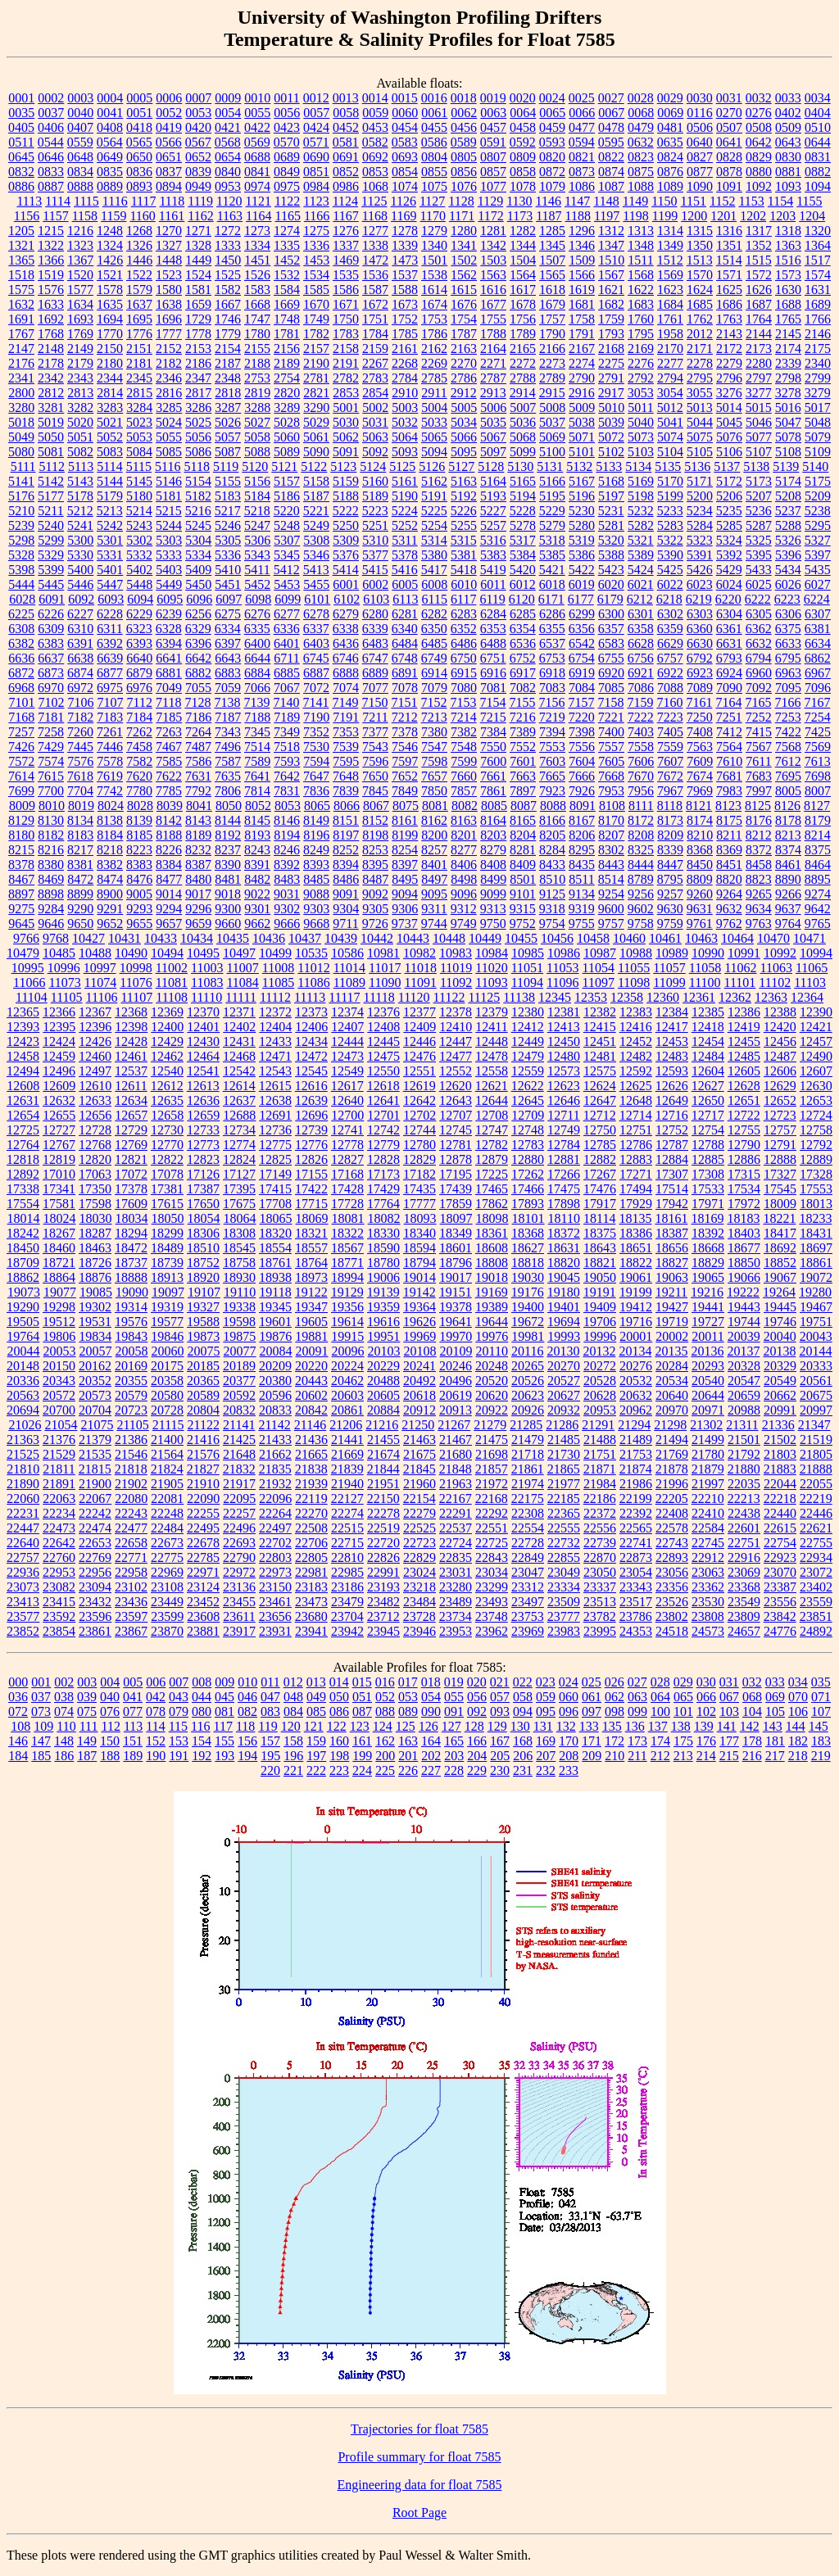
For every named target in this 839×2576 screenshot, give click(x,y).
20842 (311, 1410)
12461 (131, 1056)
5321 (641, 540)
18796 (455, 1263)
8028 (140, 806)
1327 (169, 245)
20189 (239, 1366)
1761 (670, 319)
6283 (464, 614)
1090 (700, 186)
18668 (708, 1248)
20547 (744, 1381)
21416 (203, 1439)
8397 (405, 864)
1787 (464, 334)
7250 (700, 717)
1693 (80, 319)
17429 (383, 1189)
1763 (729, 319)
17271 (635, 1174)
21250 (417, 1425)
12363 (771, 997)
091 (454, 1711)
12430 (203, 1041)
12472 (311, 1056)
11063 (776, 968)
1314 (670, 231)
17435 (419, 1189)
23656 (275, 1616)
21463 (419, 1439)
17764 (383, 1204)
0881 (788, 172)
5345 (287, 555)
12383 (635, 1012)
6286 (552, 614)
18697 (816, 1248)
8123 (728, 806)
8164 (493, 820)
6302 (670, 614)
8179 (818, 820)
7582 (139, 761)
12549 (347, 1071)
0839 (198, 172)
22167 (455, 1498)
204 (477, 1756)
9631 (700, 909)
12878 (455, 1159)
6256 (198, 614)
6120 (522, 599)
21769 (671, 1454)
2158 (346, 348)
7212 (405, 717)
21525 (23, 1454)
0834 (80, 172)
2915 (552, 393)
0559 (80, 142)
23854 (59, 1631)
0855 (434, 172)
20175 (167, 1366)
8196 (316, 835)
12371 (239, 1012)
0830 (788, 157)
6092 (81, 599)
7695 (788, 776)
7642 (287, 776)
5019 (51, 422)
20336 (23, 1381)
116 (200, 1726)
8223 (139, 850)
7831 (287, 791)
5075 (700, 437)
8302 (611, 850)
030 (706, 1682)
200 (385, 1756)
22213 (744, 1498)
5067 (493, 437)
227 (431, 1770)
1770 (110, 334)
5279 (552, 525)
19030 (527, 1277)
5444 (21, 584)
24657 (744, 1631)
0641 (729, 142)
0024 (552, 98)
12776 (311, 1145)
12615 (275, 1086)
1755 (493, 319)
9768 (56, 938)
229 (477, 1770)
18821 (599, 1263)
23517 (635, 1602)
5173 (759, 481)
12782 (491, 1145)
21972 (491, 1484)
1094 (818, 186)
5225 (434, 511)
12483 (671, 1056)
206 (523, 1756)
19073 (23, 1292)
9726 (375, 923)
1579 (139, 290)
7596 (375, 761)
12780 (419, 1145)
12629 (780, 1086)
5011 (640, 407)
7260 (80, 732)
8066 (346, 806)
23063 (708, 1572)
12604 (708, 1071)
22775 (167, 1557)
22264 (275, 1513)
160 (339, 1741)
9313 (493, 909)
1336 (316, 245)
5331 (110, 555)
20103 (384, 1351)
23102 (131, 1587)
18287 (95, 1233)
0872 (552, 172)
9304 (346, 909)
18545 (239, 1248)
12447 (455, 1041)
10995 (27, 968)
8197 (346, 835)
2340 (818, 363)
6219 (699, 599)
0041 (110, 113)
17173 (383, 1174)
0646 (51, 157)
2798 (788, 378)
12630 (816, 1086)
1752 (405, 319)
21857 (491, 1469)
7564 (729, 747)
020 (477, 1682)
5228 (523, 511)
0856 (464, 172)
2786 (464, 378)
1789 (523, 334)
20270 (563, 1366)
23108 (167, 1587)
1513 (700, 260)
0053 (198, 113)
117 (223, 1726)
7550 (493, 747)
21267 (454, 1425)
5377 (375, 555)
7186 (198, 717)
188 (110, 1756)
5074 (670, 437)
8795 (670, 879)
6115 (434, 599)
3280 (21, 407)
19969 (419, 1336)
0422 (257, 127)
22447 (23, 1528)
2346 (169, 378)
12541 (203, 1071)
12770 (167, 1145)
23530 (708, 1602)
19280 (815, 1292)
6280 (375, 614)
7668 (611, 776)
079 (178, 1711)
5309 (346, 540)
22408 (671, 1513)
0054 (228, 113)
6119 (492, 599)
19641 (455, 1322)
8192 (228, 835)
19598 (239, 1322)
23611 (239, 1616)
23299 (491, 1587)
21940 (347, 1484)
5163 (464, 481)
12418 (708, 1027)
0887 (51, 186)
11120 (414, 997)
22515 (347, 1528)
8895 (818, 879)
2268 (405, 363)
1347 (611, 245)
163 (408, 1741)
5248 (287, 525)
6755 (611, 658)
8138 (110, 820)
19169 (491, 1292)
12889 (816, 1159)
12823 (203, 1159)
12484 (708, 1056)
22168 (491, 1498)
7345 (257, 732)
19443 (744, 1307)
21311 (742, 1425)
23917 (239, 1631)
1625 (729, 290)
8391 (257, 864)
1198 (635, 216)
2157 (316, 348)
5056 (198, 437)
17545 (780, 1189)
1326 (139, 245)
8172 (641, 820)
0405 (21, 127)
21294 (634, 1425)
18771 (347, 1263)
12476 (419, 1056)
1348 (641, 245)
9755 (582, 923)
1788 (493, 334)
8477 (169, 879)
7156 (551, 702)
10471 (809, 938)
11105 (67, 997)
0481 (670, 127)
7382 (464, 732)
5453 (287, 584)
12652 (780, 1100)
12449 (527, 1041)
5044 (700, 422)
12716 (671, 1115)
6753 (552, 658)
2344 (110, 378)
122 (337, 1726)
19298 (59, 1307)
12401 (203, 1027)
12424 (59, 1041)
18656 (671, 1248)
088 (385, 1711)
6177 (581, 599)
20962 (635, 1410)
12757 (780, 1130)
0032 (759, 98)
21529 (59, 1454)
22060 (23, 1498)
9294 (169, 909)
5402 (139, 570)
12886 (744, 1159)
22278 (383, 1513)
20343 (59, 1381)
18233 (815, 1218)
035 (821, 1682)
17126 (203, 1174)
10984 (491, 953)
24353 (635, 1631)
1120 (229, 201)
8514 (611, 879)
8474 (110, 879)
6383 (51, 643)
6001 (346, 584)
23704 (347, 1616)
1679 (552, 304)
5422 (582, 570)
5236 (759, 511)
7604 (582, 761)
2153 (198, 348)
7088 (670, 688)
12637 (239, 1100)
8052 (258, 806)
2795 (700, 378)
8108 (612, 806)
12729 (131, 1130)
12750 (599, 1130)
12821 (131, 1159)
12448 (491, 1041)
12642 (419, 1100)
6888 (346, 673)
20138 (779, 1351)
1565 (552, 275)
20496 (455, 1381)
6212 (640, 599)
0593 (552, 142)
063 (637, 1697)
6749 (434, 658)
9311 (434, 909)
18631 (563, 1248)
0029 (670, 98)
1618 (552, 290)
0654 (228, 157)
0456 (464, 127)
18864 (59, 1277)
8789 (641, 879)
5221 (316, 511)
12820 (95, 1159)
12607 (816, 1071)
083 (270, 1711)
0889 (110, 186)
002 (64, 1682)
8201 (464, 835)
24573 (708, 1631)
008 (201, 1682)
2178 (51, 363)
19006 (383, 1277)
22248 (167, 1513)
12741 (347, 1130)
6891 (405, 673)
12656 (95, 1115)
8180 (21, 835)
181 (775, 1741)
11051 (527, 968)
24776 (780, 1631)
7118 (168, 702)
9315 (523, 909)
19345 (275, 1307)
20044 (23, 1351)
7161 (699, 702)
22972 (239, 1572)
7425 (818, 732)
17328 (816, 1174)
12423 (23, 1041)
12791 (780, 1145)
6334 (228, 629)
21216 (381, 1425)
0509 (788, 127)
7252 (759, 717)
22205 (671, 1498)
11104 (32, 997)
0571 (316, 142)
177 (729, 1741)
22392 (635, 1513)
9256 (641, 894)
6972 (80, 688)
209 (591, 1756)
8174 (700, 820)
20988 (744, 1410)
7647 (316, 776)
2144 (759, 334)
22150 (383, 1498)
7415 (759, 732)
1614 (434, 290)
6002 (375, 584)
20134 (635, 1351)
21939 (311, 1484)
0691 (346, 157)
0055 (257, 113)
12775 (275, 1145)
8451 (729, 864)
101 (683, 1711)
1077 (493, 186)
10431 (124, 938)
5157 (287, 481)
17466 (527, 1189)
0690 (316, 157)
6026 (788, 584)
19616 (383, 1322)
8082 (464, 806)
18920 (203, 1277)
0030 (700, 98)
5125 (402, 466)
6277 (287, 614)
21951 (383, 1484)
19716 (635, 1322)
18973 (311, 1277)
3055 (700, 393)
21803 (780, 1454)
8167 (582, 820)
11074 (100, 982)
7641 (257, 776)
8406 (464, 864)
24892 (816, 1631)
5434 (788, 570)
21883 (780, 1469)
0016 (434, 98)
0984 (316, 186)
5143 (80, 481)
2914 (523, 393)
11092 (456, 982)
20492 (419, 1381)
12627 (708, 1086)
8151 (346, 820)
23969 (527, 1631)
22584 (708, 1528)
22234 (59, 1513)
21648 (239, 1454)
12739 (311, 1130)
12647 (599, 1100)
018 (431, 1682)
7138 (227, 702)
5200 (700, 496)
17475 (563, 1189)
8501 (523, 879)
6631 (729, 643)
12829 (419, 1159)
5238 (818, 511)
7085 (611, 688)
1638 (169, 304)
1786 (434, 334)
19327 (203, 1307)
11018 (420, 968)
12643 (455, 1100)
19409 (599, 1307)
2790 (582, 378)
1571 (729, 275)
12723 (780, 1115)
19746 (780, 1322)
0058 (346, 113)
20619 (455, 1395)
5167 (582, 481)
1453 (316, 260)
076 (110, 1711)
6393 (139, 643)
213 (683, 1756)
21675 (419, 1454)
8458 (759, 864)
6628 (641, 643)
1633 (51, 304)
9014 (169, 894)
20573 (95, 1395)
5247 (257, 525)
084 (293, 1711)
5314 (434, 540)
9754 (552, 923)
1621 (611, 290)
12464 (203, 1056)
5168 (611, 481)
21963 (455, 1484)
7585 (169, 761)
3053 (641, 393)
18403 (744, 1233)
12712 (599, 1115)
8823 (759, 879)
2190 (316, 363)
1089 (670, 186)
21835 (275, 1469)
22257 (239, 1513)
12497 (95, 1071)
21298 (670, 1425)
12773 (203, 1145)
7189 (287, 717)
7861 (493, 791)
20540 (708, 1381)
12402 (239, 1027)
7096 (818, 688)
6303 (700, 614)
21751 (599, 1454)
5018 (21, 422)
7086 (641, 688)
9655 (139, 923)
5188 (346, 496)
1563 (493, 275)
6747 (375, 658)
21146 (310, 1425)
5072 (611, 437)
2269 (434, 363)
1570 (700, 275)
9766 (26, 938)
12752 (671, 1130)
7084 (582, 688)
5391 (700, 555)
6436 (346, 643)
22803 (275, 1557)
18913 (167, 1277)
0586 (434, 142)
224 (362, 1770)
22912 (708, 1557)
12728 (95, 1130)
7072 (316, 688)
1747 (257, 319)
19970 (455, 1336)
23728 (419, 1616)
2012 (700, 334)
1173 (520, 216)
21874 (635, 1469)
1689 (818, 304)
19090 (132, 1292)
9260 (700, 894)
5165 (523, 481)
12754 (708, 1130)
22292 (491, 1513)
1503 (493, 260)
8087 (523, 806)
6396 (198, 643)
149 (87, 1741)
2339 (788, 363)
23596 (95, 1616)
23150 (275, 1587)
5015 (759, 407)
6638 (80, 658)
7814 (257, 791)
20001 (635, 1336)
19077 (59, 1292)
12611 (131, 1086)
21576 (203, 1454)
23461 (275, 1602)
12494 (23, 1071)
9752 (523, 923)
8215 (21, 850)
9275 (21, 909)
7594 (316, 761)
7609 (700, 761)
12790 (744, 1145)
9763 (759, 923)
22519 (383, 1528)
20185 (203, 1366)
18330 (383, 1233)
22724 (455, 1543)
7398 (582, 732)
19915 (347, 1336)
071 (821, 1697)
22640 (23, 1543)
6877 (110, 673)
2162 (434, 348)
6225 (21, 614)
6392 (110, 643)
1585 (316, 290)
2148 (51, 348)
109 (43, 1726)
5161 (405, 481)
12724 (816, 1115)
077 (133, 1711)
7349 (287, 732)
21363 (23, 1439)
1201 (723, 216)
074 (64, 1711)
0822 (611, 157)
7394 (552, 732)
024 (568, 1682)
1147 (577, 201)
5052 (110, 437)
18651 (635, 1248)
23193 (383, 1587)
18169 (707, 1218)
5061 (316, 437)
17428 (347, 1189)
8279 (493, 850)
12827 (347, 1159)
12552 (455, 1071)
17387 (203, 1189)
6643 (228, 658)
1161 (171, 216)
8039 (169, 806)
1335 (287, 245)
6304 (729, 614)
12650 (708, 1100)
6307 (818, 614)
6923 (700, 673)
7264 (198, 732)
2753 (257, 378)
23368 (744, 1587)
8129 (21, 820)
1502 (464, 260)
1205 (21, 231)
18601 (455, 1248)
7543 (375, 747)
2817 (198, 393)
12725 (23, 1130)
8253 (375, 850)
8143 (198, 820)
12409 (419, 1027)
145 (818, 1726)
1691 (21, 319)
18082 (384, 1218)
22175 (527, 1498)
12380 (527, 1012)
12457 (816, 1041)
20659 (744, 1395)
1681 (582, 304)
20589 (203, 1395)
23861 (95, 1631)
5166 (552, 481)
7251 (729, 717)
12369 (167, 1012)
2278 (700, 363)
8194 (287, 835)
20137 (743, 1351)
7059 (228, 688)
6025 (759, 584)
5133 (609, 466)
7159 (640, 702)
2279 (729, 363)
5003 (405, 407)
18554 (275, 1248)
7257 (21, 732)
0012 (316, 98)
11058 (705, 968)
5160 (375, 481)
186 (64, 1756)
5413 (316, 570)
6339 (375, 629)
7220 (582, 717)
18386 (635, 1233)
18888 (131, 1277)
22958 (131, 1572)
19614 (347, 1322)
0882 (818, 172)
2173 (759, 348)
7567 (759, 747)
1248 (110, 231)
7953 (611, 791)
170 (568, 1741)
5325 (759, 540)
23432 (95, 1602)
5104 (670, 452)
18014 (23, 1218)
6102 (346, 599)
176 (706, 1741)
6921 (641, 673)
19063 (671, 1277)
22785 (203, 1557)
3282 (80, 407)
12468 (239, 1056)
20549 (780, 1381)
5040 (641, 422)
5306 (257, 540)
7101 (22, 702)
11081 (172, 982)
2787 (493, 378)
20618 (419, 1395)
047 (270, 1697)
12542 (239, 1071)
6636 (21, 658)
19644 (491, 1322)
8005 (788, 791)
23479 (347, 1602)
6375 (788, 629)
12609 (59, 1086)
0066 (582, 113)
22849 (527, 1557)
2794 (670, 378)
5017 (818, 407)
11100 (705, 982)
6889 (375, 673)
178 (752, 1741)
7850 (434, 791)
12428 (131, 1041)
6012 (523, 584)
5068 (523, 437)
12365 (23, 1012)
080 (201, 1711)
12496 (59, 1071)
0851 (316, 172)
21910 (203, 1484)
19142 (419, 1292)
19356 (347, 1307)
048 (293, 1697)
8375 (818, 850)
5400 (80, 570)
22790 (239, 1557)
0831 (818, 157)
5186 (287, 496)
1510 (611, 260)
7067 (287, 688)
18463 (95, 1248)
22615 (780, 1528)
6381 (818, 629)
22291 (455, 1513)
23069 (744, 1572)
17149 (275, 1174)
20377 (239, 1381)
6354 (523, 629)
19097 (168, 1292)
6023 (700, 584)
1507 (552, 260)
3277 (759, 393)
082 (247, 1711)
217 (775, 1756)
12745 (455, 1130)
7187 (228, 717)
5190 (405, 496)
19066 (744, 1277)
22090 (203, 1498)
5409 (198, 570)
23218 (419, 1587)
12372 (275, 1012)
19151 (455, 1292)
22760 (59, 1557)
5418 (464, 570)
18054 (204, 1218)
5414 (346, 570)
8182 (51, 835)
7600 (493, 761)
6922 (670, 673)
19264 (779, 1292)
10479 (23, 953)
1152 (722, 201)
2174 (788, 348)
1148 (606, 201)
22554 (527, 1528)
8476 (139, 879)
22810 (347, 1557)
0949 (198, 186)
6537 (552, 643)
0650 (139, 157)
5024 (169, 422)
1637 (139, 304)
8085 (494, 806)
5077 (759, 437)
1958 (670, 334)
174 (660, 1741)
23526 (671, 1602)
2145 (788, 334)
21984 (599, 1484)
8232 (198, 850)
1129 (490, 201)
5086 (198, 452)
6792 (700, 658)
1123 (316, 201)
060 (568, 1697)
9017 (198, 894)
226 (408, 1770)
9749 (464, 923)
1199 (665, 216)
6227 (80, 614)
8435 (582, 864)
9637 (788, 909)
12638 (275, 1100)
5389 (641, 555)
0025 (582, 98)
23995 (599, 1631)
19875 (239, 1336)
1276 (346, 231)
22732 (563, 1543)
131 (543, 1726)
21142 (274, 1425)
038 (64, 1697)
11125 (484, 997)
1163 (230, 216)
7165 (758, 702)
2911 (434, 393)
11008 (278, 968)
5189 (375, 496)
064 (660, 1697)
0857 (493, 172)
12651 (744, 1100)
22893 (671, 1557)
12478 (491, 1056)
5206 (729, 496)
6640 (139, 658)
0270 (729, 113)
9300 (228, 909)
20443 (311, 1381)
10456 (557, 938)
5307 (287, 540)
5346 (316, 555)
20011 (707, 1336)
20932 (563, 1410)
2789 (552, 378)
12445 (383, 1041)
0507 (729, 127)
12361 (699, 997)
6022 (670, 584)
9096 (464, 894)
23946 (419, 1631)
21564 (167, 1454)
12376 (383, 1012)
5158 (316, 481)
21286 (562, 1425)
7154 (492, 702)
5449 (169, 584)
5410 (228, 570)
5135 (668, 466)
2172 (729, 348)
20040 (780, 1336)
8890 (788, 879)
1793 (611, 334)
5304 (198, 540)
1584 (287, 290)
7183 (110, 717)
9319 (582, 909)
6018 (552, 584)
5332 (139, 555)
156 (247, 1741)
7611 (758, 761)
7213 (434, 717)
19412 (635, 1307)
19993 (563, 1336)
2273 (552, 363)
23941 (311, 1631)
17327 (780, 1174)
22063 (59, 1498)
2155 (257, 348)
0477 (582, 127)
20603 (347, 1395)
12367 (95, 1012)
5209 (818, 496)
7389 (523, 732)
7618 (80, 776)
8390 (228, 864)
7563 (700, 747)
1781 (287, 334)
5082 (80, 452)
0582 (375, 142)
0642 (759, 142)
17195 (455, 1174)
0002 (51, 98)
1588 (405, 290)
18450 (23, 1248)
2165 (523, 348)
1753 (434, 319)
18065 (276, 1218)
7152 (433, 702)
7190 (316, 717)
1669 (287, 304)
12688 (239, 1115)
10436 (268, 938)
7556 (582, 747)
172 (614, 1741)
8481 (228, 879)
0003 (80, 98)
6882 (198, 673)
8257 (434, 850)
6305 (759, 614)
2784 (405, 378)
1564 (523, 275)
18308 (239, 1233)
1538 (434, 275)
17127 (239, 1174)
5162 (434, 481)
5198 (641, 496)
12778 (347, 1145)
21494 (671, 1439)
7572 (21, 761)
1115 (86, 201)
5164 (493, 481)
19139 (383, 1292)
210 (614, 1756)
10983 (455, 953)
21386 (131, 1439)
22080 (131, 1498)
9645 (21, 923)
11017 (385, 968)
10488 (95, 953)
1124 (345, 201)
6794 (759, 658)
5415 (375, 570)
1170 (433, 216)
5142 (51, 481)
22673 (167, 1543)
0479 (641, 127)
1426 (110, 260)
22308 (527, 1513)
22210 (708, 1498)
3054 (670, 393)
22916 (744, 1557)
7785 (169, 791)
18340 (419, 1233)
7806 (228, 791)
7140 (286, 702)
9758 (641, 923)
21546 (131, 1454)
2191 (346, 363)
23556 (780, 1602)
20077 (240, 1351)
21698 (491, 1454)
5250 (346, 525)
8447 (670, 864)
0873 (582, 172)
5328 (21, 555)
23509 (563, 1602)
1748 (287, 319)
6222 (758, 599)
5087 (228, 452)
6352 (464, 629)
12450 (563, 1041)
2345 (139, 378)
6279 (346, 614)
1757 (552, 319)
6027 (818, 584)
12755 (744, 1130)
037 (41, 1697)
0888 (80, 186)
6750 (464, 658)
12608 (23, 1086)
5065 (434, 437)
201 (408, 1756)
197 (316, 1756)
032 (752, 1682)
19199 (635, 1292)
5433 (759, 570)
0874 (611, 172)
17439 (455, 1189)
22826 (383, 1557)
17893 (527, 1204)
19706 (599, 1322)
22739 (599, 1543)
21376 (59, 1439)
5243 (139, 525)
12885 (708, 1159)
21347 (814, 1425)
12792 (816, 1145)
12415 (599, 1027)
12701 (383, 1115)
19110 (240, 1292)
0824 (670, 157)
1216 (80, 231)
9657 (169, 923)
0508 (759, 127)
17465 (491, 1189)
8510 (552, 879)
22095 (239, 1498)
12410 (455, 1027)
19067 (780, 1277)
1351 (729, 245)
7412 (729, 732)
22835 (455, 1557)
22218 (780, 1498)
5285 (729, 525)
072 (18, 1711)
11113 (309, 997)
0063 (493, 113)
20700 (59, 1410)
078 (156, 1711)
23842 (780, 1616)
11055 (634, 968)
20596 (275, 1395)
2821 (316, 393)
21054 (60, 1425)
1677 (493, 304)
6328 (169, 629)
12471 (275, 1056)
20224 (347, 1366)
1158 (85, 216)
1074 (405, 186)
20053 (59, 1351)
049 (316, 1697)
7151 (404, 702)
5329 (51, 555)
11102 (775, 982)
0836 (139, 172)
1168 (375, 216)
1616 (493, 290)
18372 (563, 1233)
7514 (257, 747)
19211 (671, 1292)
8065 (317, 806)
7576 (80, 761)
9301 (257, 909)
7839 (346, 791)
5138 (756, 466)
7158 (610, 702)
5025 (198, 422)
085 (316, 1711)
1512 (670, 260)
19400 (527, 1307)
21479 (527, 1439)
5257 (493, 525)
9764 (788, 923)
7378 (405, 732)
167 (500, 1741)
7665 (552, 776)
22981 (311, 1572)
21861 (527, 1469)
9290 (80, 909)
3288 (257, 407)
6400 (257, 643)
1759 (611, 319)
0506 (700, 127)
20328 (744, 1366)
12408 (383, 1027)
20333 (816, 1366)
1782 (316, 334)
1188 (578, 216)
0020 (523, 98)
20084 (276, 1351)
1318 (788, 231)
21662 (275, 1454)
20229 (383, 1366)
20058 (132, 1351)
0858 (523, 172)
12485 (744, 1056)
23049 (563, 1572)
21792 (744, 1454)
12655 (59, 1115)
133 (589, 1726)
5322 (670, 540)
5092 (375, 452)
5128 (491, 466)
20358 (167, 1381)
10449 (485, 938)
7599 (464, 761)
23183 (311, 1587)
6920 (611, 673)
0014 (375, 98)
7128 (197, 702)
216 (752, 1756)
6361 (729, 629)
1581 (198, 290)
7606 (641, 761)
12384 (671, 1012)
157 (270, 1741)
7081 (493, 688)
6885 (287, 673)
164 (431, 1741)
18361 (491, 1233)
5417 (434, 570)
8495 (405, 879)
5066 (464, 437)
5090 (316, 452)
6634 (818, 643)
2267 (375, 363)
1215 (51, 231)
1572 (759, 275)
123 (360, 1726)
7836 (316, 791)
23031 (455, 1572)
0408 (110, 127)
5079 (818, 437)
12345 (554, 997)
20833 (275, 1410)
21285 (526, 1425)
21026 (24, 1425)
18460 (59, 1248)
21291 (598, 1425)
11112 (275, 997)
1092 (759, 186)
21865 (563, 1469)
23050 (599, 1572)
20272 (599, 1366)
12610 (95, 1086)
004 (110, 1682)
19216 (707, 1292)
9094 (405, 894)
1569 (670, 275)
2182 (169, 363)
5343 (257, 555)
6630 (700, 643)
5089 (287, 452)
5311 (404, 540)
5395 (759, 555)
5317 (523, 540)
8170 (611, 820)
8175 (729, 820)
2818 (228, 393)
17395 (239, 1189)
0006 (169, 98)
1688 (788, 304)
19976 (491, 1336)
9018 (228, 894)
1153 (751, 201)
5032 (405, 422)
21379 (95, 1439)
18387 (671, 1233)
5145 (139, 481)
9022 (257, 894)
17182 (419, 1174)
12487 (780, 1056)
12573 (563, 1071)
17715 (311, 1204)
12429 (167, 1041)
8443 (611, 864)
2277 (670, 363)
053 (408, 1697)
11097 (599, 982)
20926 (527, 1410)
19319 (167, 1307)
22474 (95, 1528)
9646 (51, 923)
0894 (169, 186)
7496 (228, 747)
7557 (611, 747)
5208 (788, 496)
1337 (346, 245)
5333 (169, 555)
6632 (759, 643)
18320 (275, 1233)
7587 (228, 761)
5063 (375, 437)
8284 (552, 850)
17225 (491, 1174)
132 (566, 1726)
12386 (744, 1012)
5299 (51, 540)
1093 (788, 186)
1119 (200, 201)
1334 (257, 245)
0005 (139, 98)
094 (523, 1711)
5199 (670, 496)
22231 (23, 1513)
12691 (275, 1115)
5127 (461, 466)
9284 (51, 909)
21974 (527, 1484)
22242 (95, 1513)
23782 (599, 1616)
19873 (203, 1336)
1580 (169, 290)
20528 (599, 1381)
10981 (383, 953)
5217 (228, 511)
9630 (670, 909)
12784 (563, 1145)
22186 (599, 1498)
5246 (228, 525)
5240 (51, 525)
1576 (51, 290)
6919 (582, 673)
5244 (169, 525)
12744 (419, 1130)
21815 (95, 1469)
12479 (527, 1056)
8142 (169, 820)
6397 (228, 643)
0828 (729, 157)
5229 (552, 511)
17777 (419, 1204)
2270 (464, 363)
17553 (816, 1189)
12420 (780, 1027)
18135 (635, 1218)
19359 (383, 1307)
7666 (582, 776)
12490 (816, 1056)
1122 (287, 201)
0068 (641, 113)
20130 (562, 1351)
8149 (316, 820)
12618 (383, 1086)
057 (500, 1697)
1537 (405, 275)
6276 (257, 614)
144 (795, 1726)
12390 (816, 1012)
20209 (275, 1366)
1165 (287, 216)
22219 (816, 1498)
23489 (455, 1602)
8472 (80, 879)
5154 (198, 481)
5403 (169, 570)
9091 (346, 894)
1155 (809, 201)
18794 (419, 1263)
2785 (434, 378)
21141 (239, 1425)
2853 (346, 393)
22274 (347, 1513)
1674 (434, 304)
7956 (641, 791)
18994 (347, 1277)
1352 (759, 245)
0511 (21, 142)
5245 (198, 525)
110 (66, 1726)
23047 (527, 1572)
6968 (21, 688)
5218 (257, 511)
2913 (493, 393)
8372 (759, 850)
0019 (493, 98)
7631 (198, 776)
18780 (383, 1263)
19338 (239, 1307)
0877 (700, 172)
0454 (405, 127)
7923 (552, 791)
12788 (708, 1145)
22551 (491, 1528)
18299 (167, 1233)
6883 (228, 673)
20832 (239, 1410)
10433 (160, 938)
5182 (198, 496)
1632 (21, 304)
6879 (139, 673)
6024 (729, 584)
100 (660, 1711)
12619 (419, 1086)
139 (704, 1726)
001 (41, 1682)
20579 (131, 1395)
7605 (611, 761)
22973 (275, 1572)
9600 (611, 909)
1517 (818, 260)
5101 (582, 452)
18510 (203, 1248)
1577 (80, 290)
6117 (463, 599)
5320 (611, 540)
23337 (599, 1587)
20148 (23, 1366)
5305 (228, 540)
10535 (311, 953)
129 (497, 1726)
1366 (51, 260)
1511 (640, 260)
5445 (51, 584)
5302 (139, 540)
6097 (228, 599)
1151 (693, 201)
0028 (641, 98)
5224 (405, 511)
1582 (228, 290)
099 (637, 1711)
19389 (491, 1307)
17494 (635, 1189)
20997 (816, 1410)
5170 (670, 481)
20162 (95, 1366)
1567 (611, 275)
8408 (493, 864)
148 (64, 1741)
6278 (316, 614)
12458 (23, 1056)
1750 (346, 319)
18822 (635, 1263)
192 (201, 1756)
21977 (563, 1484)
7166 (787, 702)
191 (178, 1756)
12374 (347, 1012)
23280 (455, 1587)
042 (156, 1697)
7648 (346, 776)
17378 (131, 1189)
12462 (167, 1056)
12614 (239, 1086)
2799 (818, 378)
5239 (21, 525)
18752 (203, 1263)
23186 (347, 1587)
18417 (780, 1233)
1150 (664, 201)
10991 (744, 953)
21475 (491, 1439)
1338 (375, 245)
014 (339, 1682)
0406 (51, 127)
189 (133, 1756)
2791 (611, 378)
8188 (169, 835)
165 (454, 1741)
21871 (599, 1469)
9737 (405, 923)
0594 (582, 142)
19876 (275, 1336)
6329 (198, 629)
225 (385, 1770)
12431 (239, 1041)
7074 (346, 688)
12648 (635, 1100)
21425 (239, 1439)
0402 (788, 113)
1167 (345, 216)
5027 (257, 422)
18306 (203, 1233)
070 (798, 1697)
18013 (816, 1204)
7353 (346, 732)
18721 (59, 1263)
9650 (80, 923)
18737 (131, 1263)
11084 (242, 982)
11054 (599, 968)
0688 (257, 157)
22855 (563, 1557)
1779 (228, 334)
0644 (818, 142)
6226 (51, 614)
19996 (599, 1336)
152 (156, 1741)
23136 (239, 1587)
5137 (727, 466)
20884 (383, 1410)
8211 (728, 835)
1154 (780, 201)
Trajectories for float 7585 (419, 2429)
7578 (110, 761)
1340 (434, 245)
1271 (198, 231)
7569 (818, 747)
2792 (641, 378)
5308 (316, 540)
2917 (611, 393)
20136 (707, 1351)
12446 (419, 1041)
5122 (314, 466)
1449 (198, 260)
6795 (788, 658)
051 (362, 1697)
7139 (256, 702)
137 (658, 1726)
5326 (788, 540)
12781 (455, 1145)
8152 (375, 820)
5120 (255, 466)
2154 (228, 348)
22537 (455, 1528)
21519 (816, 1439)
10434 (196, 938)
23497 (527, 1602)
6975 (110, 688)
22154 (419, 1498)
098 (614, 1711)
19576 (131, 1322)
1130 (519, 201)
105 (775, 1711)
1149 (635, 201)
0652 (198, 157)
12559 (527, 1071)
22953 (59, 1572)
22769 (95, 1557)
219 (821, 1756)
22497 (275, 1528)
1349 (670, 245)
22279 (419, 1513)
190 (156, 1756)
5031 (375, 422)
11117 (344, 997)
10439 (340, 938)
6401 (287, 643)
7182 (80, 717)
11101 (740, 982)
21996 (671, 1484)
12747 (491, 1130)
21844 (383, 1469)
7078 (405, 688)
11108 (172, 997)
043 (178, 1697)
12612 (167, 1086)
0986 (346, 186)
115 (178, 1726)
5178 (80, 496)
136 (635, 1726)
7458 (139, 747)
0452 (346, 127)
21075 (96, 1425)
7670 (641, 776)
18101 (528, 1218)
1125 (374, 201)
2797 (759, 378)
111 (88, 1726)
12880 (527, 1159)
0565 (139, 142)
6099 (287, 599)
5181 (169, 496)
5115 (139, 466)
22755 (816, 1543)
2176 (21, 363)
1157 (55, 216)
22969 (167, 1572)
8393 (316, 864)
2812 (51, 393)
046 (247, 1697)
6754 (582, 658)
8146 (287, 820)
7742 (110, 791)
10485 (59, 953)
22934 (816, 1557)
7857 (464, 791)
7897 (523, 791)
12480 (563, 1056)
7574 (51, 761)
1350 (700, 245)
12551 (419, 1071)
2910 (405, 393)
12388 (780, 1012)
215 (729, 1756)
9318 (552, 909)
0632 (641, 142)
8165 (523, 820)
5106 (729, 452)
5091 (346, 452)
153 (178, 1741)
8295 (582, 850)
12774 (239, 1145)
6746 (346, 658)
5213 (110, 511)
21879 (708, 1469)
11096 (562, 982)
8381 (80, 864)
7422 (788, 732)
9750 (493, 923)
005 (133, 1682)
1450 (228, 260)
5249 (316, 525)
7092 (759, 688)
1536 (375, 275)
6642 (198, 658)
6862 (818, 658)
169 (546, 1741)
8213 (788, 835)
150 (110, 1741)
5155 (228, 481)
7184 (139, 717)
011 (270, 1682)
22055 (816, 1484)
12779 (383, 1145)
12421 (816, 1027)
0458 (523, 127)
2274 (582, 363)
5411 (257, 570)
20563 (23, 1395)
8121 (699, 806)
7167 (817, 702)
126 (428, 1726)
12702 (419, 1115)
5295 (818, 525)
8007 (818, 791)
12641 (383, 1100)
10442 (377, 938)
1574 (818, 275)
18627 (527, 1248)
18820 (563, 1263)
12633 (95, 1100)
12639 (311, 1100)
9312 (464, 909)
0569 (257, 142)
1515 (759, 260)
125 (405, 1726)
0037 (51, 113)
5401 (110, 570)
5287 (759, 525)
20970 (671, 1410)
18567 (347, 1248)
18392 (708, 1233)
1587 (375, 290)
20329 (780, 1366)
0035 (21, 113)
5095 (464, 452)
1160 (142, 216)
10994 (816, 953)
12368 (131, 1012)
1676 (464, 304)
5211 (50, 511)
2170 (670, 348)
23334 (563, 1587)
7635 (228, 776)
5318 (552, 540)
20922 (491, 1410)
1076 (464, 186)
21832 (239, 1469)
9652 (110, 923)
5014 (729, 407)
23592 (59, 1616)
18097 (456, 1218)
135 (612, 1726)
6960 (759, 673)
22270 (311, 1513)
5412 (287, 570)
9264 (729, 894)
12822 (167, 1159)
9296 (198, 909)
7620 (139, 776)
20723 (131, 1410)
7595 (346, 761)
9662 (257, 923)
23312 (527, 1587)
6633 (788, 643)
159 (316, 1741)
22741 (635, 1543)
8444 (641, 864)
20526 (527, 1381)
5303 (169, 540)
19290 (23, 1307)
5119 (225, 466)
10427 (88, 938)
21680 (455, 1454)
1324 (110, 245)
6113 (405, 599)
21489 (635, 1439)
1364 (818, 245)
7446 (110, 747)
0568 (228, 142)
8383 (139, 864)
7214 (464, 717)
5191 (434, 496)
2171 (700, 348)
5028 (287, 422)
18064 (240, 1218)
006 (156, 1682)
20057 (95, 1351)
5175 (818, 481)
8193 (257, 835)
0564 (110, 142)
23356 (671, 1587)
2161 (405, 348)
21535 (95, 1454)
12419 (744, 1027)
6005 (405, 584)
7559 (670, 747)
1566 (582, 275)
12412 (527, 1027)
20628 (599, 1395)
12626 (671, 1086)
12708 (491, 1115)
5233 (670, 511)
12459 (59, 1056)
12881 (563, 1159)
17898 (563, 1204)
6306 (788, 614)
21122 (204, 1425)
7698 (818, 776)
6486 (464, 643)
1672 (375, 304)
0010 (257, 98)
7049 (169, 688)
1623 (670, 290)
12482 (635, 1056)
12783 (527, 1145)
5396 (788, 555)
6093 (111, 599)
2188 (257, 363)
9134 (582, 894)
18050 (168, 1218)
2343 (80, 378)
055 (454, 1697)
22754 (780, 1543)
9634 (759, 909)
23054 (635, 1572)
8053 (287, 806)
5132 (579, 466)
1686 (729, 304)
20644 (708, 1395)
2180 (110, 363)
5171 (700, 481)
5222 (346, 511)
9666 (287, 923)
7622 (169, 776)
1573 (788, 275)
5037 (552, 422)
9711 (345, 923)
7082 (523, 688)
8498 (464, 879)
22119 (311, 1498)
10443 (413, 938)
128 (474, 1726)
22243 (131, 1513)
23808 (708, 1616)
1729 (198, 319)
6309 (51, 629)
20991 (780, 1410)
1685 (700, 304)
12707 (455, 1115)
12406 (311, 1027)
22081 (167, 1498)
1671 (346, 304)
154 (201, 1741)
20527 (563, 1381)
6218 (669, 599)
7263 (169, 732)
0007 (198, 98)
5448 (139, 584)
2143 (729, 334)
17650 (203, 1204)
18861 (816, 1263)
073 (41, 1711)
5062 (346, 437)
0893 (139, 186)
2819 (257, 393)
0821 (582, 157)
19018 (491, 1277)
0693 (405, 157)
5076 (729, 437)
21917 (239, 1484)
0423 (287, 127)
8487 (375, 879)
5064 (405, 437)
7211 (375, 717)
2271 (493, 363)
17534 (744, 1189)
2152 (169, 348)
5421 (552, 570)
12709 (527, 1115)
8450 (700, 864)
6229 (139, 614)
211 (637, 1756)
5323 (700, 540)
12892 (23, 1174)
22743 (671, 1543)
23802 (671, 1616)
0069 (670, 113)
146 (18, 1741)
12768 (95, 1145)
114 (155, 1726)
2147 (21, 348)
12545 (311, 1071)
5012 (670, 407)
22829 (419, 1557)
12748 (527, 1130)
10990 (708, 953)
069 (775, 1697)
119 (267, 1726)
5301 (110, 540)
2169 (641, 348)
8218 (110, 850)
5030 (346, 422)
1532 (287, 275)
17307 (671, 1174)
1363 (788, 245)
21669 (347, 1454)
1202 (753, 216)
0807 (493, 157)
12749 (563, 1130)
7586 (198, 761)
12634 (131, 1100)
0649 (110, 157)
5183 (228, 496)
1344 (523, 245)
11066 (29, 982)
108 (20, 1726)
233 (568, 1770)
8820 (729, 879)
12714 (635, 1115)
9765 (818, 923)
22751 (744, 1543)
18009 (780, 1204)
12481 (599, 1056)
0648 (80, 157)
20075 (204, 1351)
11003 (207, 968)
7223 (670, 717)
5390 (670, 555)
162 (385, 1741)
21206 (345, 1425)
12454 (708, 1041)
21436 (311, 1439)
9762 (729, 923)
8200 (434, 835)
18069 (312, 1218)
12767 (59, 1145)
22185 (563, 1498)
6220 (728, 599)
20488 (383, 1381)
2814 (110, 393)
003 (87, 1682)
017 (408, 1682)
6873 (51, 673)
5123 (343, 466)
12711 (563, 1115)
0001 (21, 98)
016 (385, 1682)
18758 (239, 1263)
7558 (641, 747)
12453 (671, 1041)
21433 (275, 1439)
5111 (23, 466)
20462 (347, 1381)
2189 (287, 363)
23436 (131, 1602)
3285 (169, 407)
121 (314, 1726)
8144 (228, 820)
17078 (167, 1174)
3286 (198, 407)
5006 (493, 407)
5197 (611, 496)
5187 (316, 496)
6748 (405, 658)
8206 (582, 835)
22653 (95, 1543)
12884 (671, 1159)
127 (451, 1726)
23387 (780, 1587)
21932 (275, 1484)
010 (247, 1682)
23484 (419, 1602)
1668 (257, 304)
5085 (169, 452)
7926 (582, 791)
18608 (491, 1248)
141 (727, 1726)
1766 (818, 319)
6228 (110, 614)
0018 (464, 98)
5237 (788, 511)
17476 (599, 1189)
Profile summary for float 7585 (419, 2457)
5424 (641, 570)
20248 (491, 1366)
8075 (405, 806)
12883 (635, 1159)
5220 (287, 511)
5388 (611, 555)
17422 (311, 1189)
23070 (780, 1572)
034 (798, 1682)
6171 (551, 599)
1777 (169, 334)
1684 (670, 304)
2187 (228, 363)
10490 (131, 953)
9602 (641, 909)
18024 (59, 1218)
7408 (700, 732)
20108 (420, 1351)
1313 (641, 231)
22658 (131, 1543)
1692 (51, 319)
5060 (287, 437)
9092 (375, 894)
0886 (21, 186)
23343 (635, 1587)
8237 (228, 850)
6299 (582, 614)
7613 (818, 761)
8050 (228, 806)
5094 (434, 452)
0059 (375, 113)
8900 (110, 894)
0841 (257, 172)
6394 (169, 643)
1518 (21, 275)
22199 (635, 1498)
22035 (744, 1484)
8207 (611, 835)
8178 (788, 820)
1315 (700, 231)
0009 (228, 98)
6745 (316, 658)
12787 (671, 1145)
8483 (287, 879)
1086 (582, 186)
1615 (464, 290)
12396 (95, 1027)
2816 (169, 393)
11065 (812, 968)
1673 (405, 304)
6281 (405, 614)
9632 (729, 909)
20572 (59, 1395)
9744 (434, 923)
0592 (523, 142)
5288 (788, 525)
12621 (491, 1086)
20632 (635, 1395)
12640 (347, 1100)
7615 (51, 776)
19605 (311, 1322)
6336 (287, 629)
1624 (700, 290)
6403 (316, 643)
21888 (816, 1469)
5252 (405, 525)
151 (133, 1741)
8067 (376, 806)
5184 (257, 496)
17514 (671, 1189)
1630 (788, 290)
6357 (611, 629)
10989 (671, 953)
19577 (167, 1322)
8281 (523, 850)
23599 (167, 1616)
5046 (759, 422)
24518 (671, 1631)
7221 (611, 717)
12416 (635, 1027)
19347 (311, 1307)
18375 (599, 1233)
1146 (548, 201)
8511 (581, 879)
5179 (110, 496)
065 (683, 1697)
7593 (287, 761)
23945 (383, 1631)
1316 (729, 231)
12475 (383, 1056)
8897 (21, 894)
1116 (115, 201)
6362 (759, 629)
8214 (818, 835)
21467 (455, 1439)
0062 (464, 113)
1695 (139, 319)
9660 (228, 923)
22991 (383, 1572)
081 (224, 1711)
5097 (493, 452)
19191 (599, 1292)
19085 (95, 1292)
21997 (708, 1484)
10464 (737, 938)
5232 (641, 511)
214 (706, 1756)
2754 (287, 378)
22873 (635, 1557)
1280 (464, 231)
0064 (523, 113)
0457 (493, 127)
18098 (492, 1218)
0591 (493, 142)
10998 (136, 968)
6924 (729, 673)
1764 (759, 319)
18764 (311, 1263)
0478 (611, 127)
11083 (207, 982)
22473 (59, 1528)
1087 (611, 186)
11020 (491, 968)
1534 (316, 275)
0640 (700, 142)
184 (18, 1756)
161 (362, 1741)
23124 (203, 1587)
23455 (239, 1602)
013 (316, 1682)
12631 (23, 1100)
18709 (23, 1263)
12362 (735, 997)
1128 (461, 201)
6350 (434, 629)
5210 (21, 511)
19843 (131, 1336)
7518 (287, 747)
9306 (405, 909)
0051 (139, 113)
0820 (552, 157)
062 (614, 1697)
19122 (311, 1292)
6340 (405, 629)
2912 (464, 393)
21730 (563, 1454)
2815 (139, 393)
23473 (311, 1602)
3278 (788, 393)
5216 (198, 511)
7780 (139, 791)
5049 (21, 437)
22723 (419, 1543)
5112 (51, 466)
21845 (419, 1469)
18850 (744, 1263)
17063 (95, 1174)
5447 (110, 584)
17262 (527, 1174)
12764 (23, 1145)
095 (546, 1711)
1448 (169, 260)
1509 (582, 260)
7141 (315, 702)
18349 (455, 1233)
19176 (527, 1292)
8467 (21, 879)
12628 (744, 1086)
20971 (708, 1410)
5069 (552, 437)
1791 (582, 334)
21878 (671, 1469)
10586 (347, 953)
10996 (64, 968)
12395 (59, 1027)
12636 (203, 1100)
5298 (21, 540)
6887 (316, 673)
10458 (593, 938)
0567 (198, 142)
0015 (405, 98)
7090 (729, 688)
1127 (432, 201)
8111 (641, 806)
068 (752, 1697)
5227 (493, 511)
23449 (167, 1602)
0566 (169, 142)
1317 (759, 231)
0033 (788, 98)
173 (637, 1741)
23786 (635, 1616)
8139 (139, 820)
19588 (203, 1322)
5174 (788, 481)
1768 (51, 334)
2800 (21, 393)
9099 (493, 894)
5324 (729, 540)
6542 (582, 643)
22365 (563, 1513)
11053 (562, 968)
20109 (456, 1351)
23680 (311, 1616)
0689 (287, 157)
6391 (80, 643)
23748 (491, 1616)
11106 (102, 997)
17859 (455, 1204)
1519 (51, 275)
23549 (744, 1602)
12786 (635, 1145)
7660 (464, 776)
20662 (780, 1395)
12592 (635, 1071)
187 (87, 1756)
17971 (708, 1204)
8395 (375, 864)
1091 (729, 186)
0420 (198, 127)
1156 (26, 216)
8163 (464, 820)
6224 (817, 599)
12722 (744, 1115)
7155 (522, 702)
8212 (759, 835)
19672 (527, 1322)
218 (798, 1756)
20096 (348, 1351)
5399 (51, 570)
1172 (490, 216)
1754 (464, 319)
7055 (198, 688)
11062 (740, 968)
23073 (23, 1587)
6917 (523, 673)
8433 (552, 864)
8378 (21, 864)
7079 (434, 688)
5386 (582, 555)
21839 (347, 1469)
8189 (198, 835)
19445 (780, 1307)
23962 (491, 1631)
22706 (311, 1543)
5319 (582, 540)
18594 (419, 1248)
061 (591, 1697)
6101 (317, 599)
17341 (59, 1189)
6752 (523, 658)
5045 (729, 422)
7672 (670, 776)
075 (87, 1711)
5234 (700, 511)
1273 (257, 231)
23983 (563, 1631)
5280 (582, 525)
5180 (139, 496)
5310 (375, 540)
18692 (780, 1248)
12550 (383, 1071)
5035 (493, 422)
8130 (51, 820)
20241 (419, 1366)
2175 (818, 348)
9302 (287, 909)
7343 (228, 732)
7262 (139, 732)
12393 (23, 1027)
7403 (641, 732)
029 (683, 1682)
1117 (143, 201)
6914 (434, 673)
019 (454, 1682)
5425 (670, 570)
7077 (375, 688)
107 (821, 1711)
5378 (405, 555)
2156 (287, 348)
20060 (168, 1351)
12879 (491, 1159)
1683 (641, 304)
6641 (169, 658)
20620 (491, 1395)
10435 (232, 938)
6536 (523, 643)
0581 (346, 142)
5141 (21, 481)
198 (339, 1756)
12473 (347, 1056)
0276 (759, 113)
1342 (493, 245)
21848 (455, 1469)
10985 (527, 953)
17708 (275, 1204)
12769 (131, 1145)
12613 (203, 1086)
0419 (169, 127)
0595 (611, 142)
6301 (641, 614)
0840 (228, 172)
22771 (131, 1557)
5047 (788, 422)
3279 (818, 393)
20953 (599, 1410)
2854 (375, 393)
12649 (671, 1100)
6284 (493, 614)
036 (18, 1697)
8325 (641, 850)
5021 (110, 422)
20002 (671, 1336)
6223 (787, 599)
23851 (816, 1616)
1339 (405, 245)
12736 (275, 1130)
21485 (563, 1439)
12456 (780, 1041)
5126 (432, 466)
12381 (563, 1012)
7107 (111, 702)
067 (729, 1697)
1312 (611, 231)
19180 (563, 1292)
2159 (375, 348)
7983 (729, 791)
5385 (552, 555)
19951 (383, 1336)
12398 (131, 1027)
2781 (316, 378)
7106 (81, 702)
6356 (582, 629)
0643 (788, 142)
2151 (139, 348)
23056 (671, 1572)
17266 (563, 1174)
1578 (110, 290)
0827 (700, 157)
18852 (780, 1263)
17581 (59, 1204)
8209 (670, 835)
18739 (167, 1263)
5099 (523, 452)
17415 (275, 1189)
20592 (239, 1395)
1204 (812, 216)
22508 (311, 1528)
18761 (275, 1263)
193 (224, 1756)
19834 (95, 1336)
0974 (257, 186)
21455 (383, 1439)
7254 (818, 717)
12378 (455, 1012)
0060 (405, 113)
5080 (21, 452)
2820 (287, 393)
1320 (818, 231)
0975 (287, 186)
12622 (527, 1086)
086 (339, 1711)
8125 (758, 806)
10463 (701, 938)
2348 (228, 378)
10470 (773, 938)
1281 (493, 231)
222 (316, 1770)
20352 (95, 1381)
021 (500, 1682)
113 (133, 1726)
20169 (131, 1366)
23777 (563, 1616)
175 (683, 1741)
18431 (816, 1233)
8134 (80, 820)
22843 (491, 1557)
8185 (139, 835)
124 (382, 1726)
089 (408, 1711)
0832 (21, 172)
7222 (641, 717)
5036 (523, 422)
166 (477, 1741)
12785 (599, 1145)
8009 (22, 806)
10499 (275, 953)
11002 (172, 968)
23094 (95, 1587)
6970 (51, 688)
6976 (139, 688)
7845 (375, 791)
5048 (818, 422)
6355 (552, 629)
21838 (311, 1469)
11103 (810, 982)
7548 (464, 747)
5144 (110, 481)
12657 (131, 1115)
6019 (582, 584)
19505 (23, 1322)
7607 (670, 761)
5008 (552, 407)
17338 (23, 1189)
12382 (599, 1012)
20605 (383, 1395)
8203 (493, 835)
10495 (203, 953)
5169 (641, 481)
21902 (131, 1484)
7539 (346, 747)
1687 (759, 304)
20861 (347, 1410)
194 (247, 1756)
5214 (139, 511)
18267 (59, 1233)
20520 (491, 1381)
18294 (131, 1233)
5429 (729, 570)
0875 (641, 172)
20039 (744, 1336)
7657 (434, 776)
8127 (817, 806)
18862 (23, 1277)
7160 (669, 702)
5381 (464, 555)
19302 (95, 1307)
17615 (167, 1204)
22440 (780, 1513)
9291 (110, 909)
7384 (493, 732)
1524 (198, 275)
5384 (523, 555)
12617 (347, 1086)
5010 (611, 407)
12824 (239, 1159)
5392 (729, 555)
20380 (275, 1381)
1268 (139, 231)
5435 (818, 570)
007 (178, 1682)
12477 (455, 1056)
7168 (21, 717)
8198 (375, 835)
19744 (744, 1322)
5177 (51, 496)
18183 (743, 1218)
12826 (311, 1159)
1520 (80, 275)
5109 (818, 452)
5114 (109, 466)
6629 (670, 643)
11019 (456, 968)
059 (546, 1697)
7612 (788, 761)
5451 (228, 584)
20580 (167, 1395)
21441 (347, 1439)
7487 (198, 747)
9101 (523, 894)
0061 (434, 113)
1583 (257, 290)
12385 (708, 1012)
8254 (405, 850)
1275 (316, 231)
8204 (523, 835)
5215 (169, 511)
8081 (435, 806)
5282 (641, 525)
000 (18, 1682)
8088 (553, 806)
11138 (519, 997)
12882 (599, 1159)
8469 (51, 879)
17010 (59, 1174)
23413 (23, 1602)
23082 (59, 1587)
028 (660, 1682)
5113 (80, 466)
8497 (434, 879)
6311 (109, 629)
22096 (275, 1498)
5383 (493, 555)
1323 (80, 245)
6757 (670, 658)
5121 (284, 466)
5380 (434, 555)
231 (523, 1770)
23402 (816, 1587)
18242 (23, 1233)
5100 (552, 452)
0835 (110, 172)
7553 (552, 747)
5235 (729, 511)
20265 (527, 1366)
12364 (807, 997)
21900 (95, 1484)
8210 (700, 835)
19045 (563, 1277)
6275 (228, 614)
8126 (787, 806)
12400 (167, 1027)
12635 (167, 1100)
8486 (346, 879)
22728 (527, 1543)
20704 (95, 1410)
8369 (729, 850)
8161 (405, 820)
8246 (287, 850)
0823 (641, 157)
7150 (374, 702)
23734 (455, 1616)
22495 (203, 1528)
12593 (671, 1071)
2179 (80, 363)
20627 (563, 1395)
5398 (21, 570)
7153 (463, 702)
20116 (527, 1351)
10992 (780, 953)
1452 (287, 260)
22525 (419, 1528)
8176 (759, 820)
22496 (239, 1528)
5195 (552, 496)
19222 (743, 1292)
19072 (816, 1277)
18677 (744, 1248)
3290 (316, 407)
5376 (346, 555)
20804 (203, 1410)
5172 (729, 481)
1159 (113, 216)
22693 (239, 1543)
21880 (744, 1469)
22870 (599, 1557)
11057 (669, 968)
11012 (313, 968)
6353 (493, 629)
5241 (80, 525)
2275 (611, 363)
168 (523, 1741)
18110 (564, 1218)
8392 (287, 864)
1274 (287, 231)
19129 (347, 1292)
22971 (203, 1572)
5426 (700, 570)
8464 (818, 864)
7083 (552, 688)
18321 (311, 1233)
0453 (375, 127)
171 (591, 1741)
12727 (59, 1130)
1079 (552, 186)
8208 (641, 835)
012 (293, 1682)
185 (41, 1756)
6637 (51, 658)
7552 (523, 747)
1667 (228, 304)
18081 (348, 1218)
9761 (700, 923)
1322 (51, 245)
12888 (780, 1159)
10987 (599, 953)
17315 (744, 1174)
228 (454, 1770)
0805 (464, 157)
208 (568, 1756)
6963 (788, 673)
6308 (21, 629)
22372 (599, 1513)
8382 (110, 864)
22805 (311, 1557)
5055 (169, 437)
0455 (434, 127)
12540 (167, 1071)
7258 (51, 732)
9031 (287, 894)
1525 (228, 275)
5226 (464, 511)
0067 (611, 113)
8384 (169, 864)
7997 (759, 791)
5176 (21, 496)
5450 (198, 584)
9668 (316, 923)
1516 (788, 260)
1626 (759, 290)
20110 (492, 1351)
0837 (169, 172)
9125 (552, 894)
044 (201, 1697)
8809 (700, 879)
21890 (23, 1484)
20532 (635, 1381)
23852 (23, 1631)
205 (500, 1756)
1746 (228, 319)
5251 (375, 525)
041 (133, 1697)
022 (523, 1682)
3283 (110, 407)
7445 (80, 747)
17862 (491, 1204)
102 (706, 1711)
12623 (563, 1086)
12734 (239, 1130)
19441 (708, 1307)
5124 (373, 466)
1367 (80, 260)
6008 (434, 584)
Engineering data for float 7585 (420, 2485)
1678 (523, 304)
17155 (311, 1174)
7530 (316, 747)
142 (750, 1726)
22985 (347, 1572)
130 (520, 1726)
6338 (346, 629)
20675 (816, 1395)
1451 (257, 260)
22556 (599, 1528)
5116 (167, 466)
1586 (346, 290)
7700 (51, 791)
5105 (700, 452)
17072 (131, 1174)
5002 (375, 407)
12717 (708, 1115)
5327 (818, 540)
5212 (80, 511)
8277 (464, 850)
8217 (80, 850)
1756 (523, 319)
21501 (744, 1439)
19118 (275, 1292)
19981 (527, 1336)
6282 (434, 614)
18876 (95, 1277)
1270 (169, 231)
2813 (80, 393)
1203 (782, 216)
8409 (523, 864)
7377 (375, 732)
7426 (21, 747)
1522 (139, 275)
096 (568, 1711)
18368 (527, 1233)
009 (224, 1682)
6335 (257, 629)
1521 (110, 275)
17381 (167, 1189)
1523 (169, 275)
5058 (257, 437)
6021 (641, 584)
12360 (662, 997)
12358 (626, 997)
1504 (523, 260)
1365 (21, 260)
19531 (95, 1322)
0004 (110, 98)
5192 (464, 496)
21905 (167, 1484)
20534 (671, 1381)
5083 (110, 452)
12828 (383, 1159)
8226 (169, 850)
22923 (780, 1557)
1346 (582, 245)
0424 (316, 127)
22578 (671, 1528)
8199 (405, 835)
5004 (434, 407)
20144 (815, 1351)
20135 (671, 1351)
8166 (552, 820)
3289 (287, 407)
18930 (239, 1277)
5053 (139, 437)
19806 (59, 1336)
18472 (131, 1248)
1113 (29, 201)
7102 (52, 702)
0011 (286, 98)
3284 (139, 407)
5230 (582, 511)
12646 (563, 1100)
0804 (434, 157)
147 (41, 1741)
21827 (203, 1469)
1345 (552, 245)
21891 (59, 1484)
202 (431, 1756)
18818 (527, 1263)
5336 (228, 555)
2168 (611, 348)
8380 (51, 864)
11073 (64, 982)
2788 (523, 378)
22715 (347, 1543)
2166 (552, 348)
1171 (461, 216)
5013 (700, 407)
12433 (275, 1041)
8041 (199, 806)
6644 (257, 658)
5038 (582, 422)
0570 (287, 142)
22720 (383, 1543)
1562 (464, 275)
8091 (582, 806)
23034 (491, 1572)
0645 (21, 157)
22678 (203, 1543)
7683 (759, 776)
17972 (744, 1204)
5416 (405, 570)
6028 (22, 599)
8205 (552, 835)
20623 (527, 1395)
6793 (729, 658)
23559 (816, 1602)
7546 (405, 747)
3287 (228, 407)
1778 (198, 334)
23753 (527, 1616)
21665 (311, 1454)
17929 (635, 1204)
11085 (278, 982)
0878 (729, 172)
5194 (523, 496)
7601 (523, 761)
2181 (139, 363)
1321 (21, 245)
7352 (316, 732)
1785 (405, 334)
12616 (311, 1086)
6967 (818, 673)
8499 (493, 879)
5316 (493, 540)
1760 (641, 319)
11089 (349, 982)
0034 (818, 98)
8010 (52, 806)
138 (681, 1726)
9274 (818, 894)
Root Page (419, 2512)
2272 (523, 363)
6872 (21, 673)
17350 (95, 1189)
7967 (670, 791)
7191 (346, 717)
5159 (346, 481)
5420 (523, 570)
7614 (21, 776)
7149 (345, 702)
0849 (287, 172)
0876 (670, 172)
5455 (316, 584)
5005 (464, 407)
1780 (257, 334)
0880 (759, 172)
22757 (23, 1557)
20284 (671, 1366)
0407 (80, 127)
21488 (599, 1439)
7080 (464, 688)
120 (291, 1726)
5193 (493, 496)
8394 (346, 864)
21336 (778, 1425)
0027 (611, 98)
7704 (80, 791)
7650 (375, 776)
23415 (59, 1602)
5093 (405, 452)
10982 (419, 953)
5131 (550, 466)
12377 (419, 1012)
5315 (464, 540)
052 (385, 1697)
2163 (464, 348)
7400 (611, 732)
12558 (491, 1071)
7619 (110, 776)
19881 (311, 1336)
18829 (708, 1263)
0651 (169, 157)
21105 (132, 1425)
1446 (139, 260)
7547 (434, 747)
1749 (316, 319)
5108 (788, 452)
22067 (95, 1498)
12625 (635, 1086)
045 (224, 1697)
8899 (80, 894)
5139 (786, 466)
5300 (80, 540)
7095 (788, 688)
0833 (51, 172)
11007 (242, 968)
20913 (455, 1410)
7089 (700, 688)
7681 (729, 776)
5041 (670, 422)
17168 (347, 1174)
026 (614, 1682)
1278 (405, 231)
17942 (671, 1204)
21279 (490, 1425)
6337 (316, 629)
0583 (405, 142)
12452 (635, 1041)
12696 (311, 1115)
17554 (23, 1204)
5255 (464, 525)
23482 (383, 1602)
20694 (23, 1410)
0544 (51, 142)
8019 (81, 806)
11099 (669, 982)
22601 (744, 1528)
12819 (59, 1159)
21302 (706, 1425)
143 (772, 1726)
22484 (167, 1528)
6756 (641, 658)
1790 (552, 334)
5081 (51, 452)
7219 (552, 717)
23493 (491, 1602)
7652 (405, 776)
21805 (816, 1454)
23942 (347, 1631)
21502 (780, 1439)
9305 (375, 909)
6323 (139, 629)
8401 (434, 864)
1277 (375, 231)
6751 (493, 658)
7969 (700, 791)
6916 (493, 673)
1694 (110, 319)
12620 (455, 1086)
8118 (670, 806)
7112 (139, 702)
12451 (599, 1041)
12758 (816, 1130)
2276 (641, 363)
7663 (523, 776)
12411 (491, 1027)
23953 (455, 1631)
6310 (80, 629)
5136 (697, 466)
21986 (635, 1484)
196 (293, 1756)
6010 (464, 584)
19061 (635, 1277)
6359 (670, 629)
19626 (419, 1322)
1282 (523, 231)
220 (270, 1770)
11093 (491, 982)
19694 (563, 1322)
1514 (729, 260)
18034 (132, 1218)
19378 (455, 1307)
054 (431, 1697)
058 (523, 1697)
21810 (23, 1469)
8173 (670, 820)
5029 (316, 422)
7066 (257, 688)
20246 (455, 1366)
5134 (638, 466)
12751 (635, 1130)
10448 (449, 938)
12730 (167, 1130)
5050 (51, 437)
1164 (258, 216)
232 (546, 1770)
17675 (239, 1204)
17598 (95, 1204)
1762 (700, 319)
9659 (198, 923)
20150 (59, 1366)
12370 (203, 1012)
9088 (316, 894)
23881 (203, 1631)
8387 (198, 864)
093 (500, 1711)
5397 (818, 555)
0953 (228, 186)
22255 (203, 1513)
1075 (434, 186)
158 (293, 1741)
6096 (199, 599)
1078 (523, 186)
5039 (611, 422)
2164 (493, 348)
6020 (611, 584)
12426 (95, 1041)
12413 (563, 1027)
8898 (51, 894)
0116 (699, 113)
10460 (629, 938)
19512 (59, 1322)
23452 (203, 1602)
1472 (375, 260)
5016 (788, 407)
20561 (816, 1381)
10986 (563, 953)
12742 (383, 1130)
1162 (200, 216)
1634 (80, 304)
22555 (563, 1528)
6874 (80, 673)
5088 (257, 452)
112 (110, 1726)
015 (362, 1682)
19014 (419, 1277)
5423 (611, 570)
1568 (641, 275)
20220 (311, 1366)
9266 (788, 894)
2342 (51, 378)
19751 (816, 1322)
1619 (582, 290)
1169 (403, 216)
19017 (455, 1277)
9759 (670, 923)
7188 (257, 717)
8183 (80, 835)
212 (660, 1756)
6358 (641, 629)
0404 (818, 113)
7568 (788, 747)
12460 (95, 1056)
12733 (203, 1130)
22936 (23, 1572)
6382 (21, 643)
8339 (670, 850)
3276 (729, 393)
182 (798, 1741)
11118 (379, 997)
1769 (80, 334)
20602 (311, 1395)
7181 (51, 717)
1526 (257, 275)
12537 (131, 1071)
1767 (21, 334)
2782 (346, 378)
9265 (759, 894)
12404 (275, 1027)
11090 (385, 982)
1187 (548, 216)
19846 (167, 1336)
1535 (346, 275)
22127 (347, 1498)
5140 (815, 466)
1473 (405, 260)
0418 (139, 127)
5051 (80, 437)
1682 (611, 304)
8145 (257, 820)
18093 (420, 1218)
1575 (21, 290)
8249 (316, 850)
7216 (523, 717)
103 (729, 1711)
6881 (169, 673)
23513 (599, 1602)
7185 (169, 717)
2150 (110, 348)
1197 (606, 216)
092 (477, 1711)
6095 (169, 599)
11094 (527, 982)
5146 (169, 481)
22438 (744, 1513)
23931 (275, 1631)
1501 (434, 260)
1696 (169, 319)
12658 (167, 1115)
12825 (275, 1159)
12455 (744, 1041)
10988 (635, 953)
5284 (700, 525)
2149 (80, 348)
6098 (258, 599)
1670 (316, 304)
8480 (198, 879)
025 (591, 1682)
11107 (136, 997)
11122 (449, 997)
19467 (816, 1307)
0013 (346, 98)
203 (454, 1756)
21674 (383, 1454)
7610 (729, 761)
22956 (95, 1572)
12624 (599, 1086)
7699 (21, 791)
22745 (708, 1543)
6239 (169, 614)
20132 (599, 1351)
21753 (635, 1454)
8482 (257, 879)
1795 (641, 334)
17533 (708, 1189)
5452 (257, 584)
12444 (347, 1041)
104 (752, 1711)
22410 (708, 1513)
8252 (346, 850)
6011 (493, 584)
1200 (694, 216)
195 (270, 1756)
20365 (203, 1381)
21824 (167, 1469)
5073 (641, 437)
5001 (346, 407)
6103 (376, 599)
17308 (708, 1174)
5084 (139, 452)
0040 (80, 113)
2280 (759, 363)
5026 (228, 422)
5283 (670, 525)
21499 (708, 1439)
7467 (169, 747)
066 (706, 1697)
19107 (204, 1292)
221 (293, 1770)
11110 (206, 997)
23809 (744, 1616)
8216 (51, 850)
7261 (110, 732)
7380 (434, 732)
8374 (788, 850)
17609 (131, 1204)
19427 (671, 1307)
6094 (140, 599)
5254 (434, 525)
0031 (729, 98)
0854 (405, 172)
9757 (611, 923)
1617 (523, 290)
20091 (312, 1351)
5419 (493, 570)
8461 (788, 864)
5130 (520, 466)
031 (729, 1682)
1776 (139, 334)
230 (500, 1770)
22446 (816, 1513)
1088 (641, 186)
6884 (257, 673)
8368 (700, 850)
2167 (582, 348)
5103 (641, 452)
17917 (599, 1204)
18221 (779, 1218)
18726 (95, 1263)
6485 (434, 643)
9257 (670, 894)
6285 (523, 614)
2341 (21, 378)
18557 (311, 1248)
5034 (464, 422)
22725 (491, 1543)
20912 (419, 1410)
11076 (136, 982)
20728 (167, 1410)
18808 (491, 1263)
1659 (198, 304)
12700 (347, 1115)
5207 (759, 496)
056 (477, 1697)
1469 (346, 260)
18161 (671, 1218)
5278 (523, 525)
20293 (708, 1366)
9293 (139, 909)
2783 (375, 378)
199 (362, 1756)
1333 (228, 245)
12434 (311, 1041)
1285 (552, 231)
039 (87, 1697)
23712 (383, 1616)
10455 (521, 938)
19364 (419, 1307)
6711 (286, 658)
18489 (167, 1248)
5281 (611, 525)
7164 (728, 702)
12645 (527, 1100)
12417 (671, 1027)
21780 (708, 1454)
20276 (635, 1366)
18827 (671, 1263)
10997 (100, 968)
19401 (563, 1307)
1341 (464, 245)
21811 (59, 1469)
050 (339, 1697)
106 (798, 1711)
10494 (167, 953)
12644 (491, 1100)
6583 (611, 643)
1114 (57, 201)
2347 (198, 378)
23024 (419, 1572)
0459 (552, 127)
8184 (110, 835)
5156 (257, 481)
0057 (316, 113)
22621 (816, 1528)
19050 (599, 1277)
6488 (493, 643)
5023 (139, 422)
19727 (708, 1322)
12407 (347, 1027)
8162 (434, 820)
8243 (257, 850)
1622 (641, 290)
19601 (275, 1322)
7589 (257, 761)
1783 (346, 334)
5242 (110, 525)
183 (821, 1741)
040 (110, 1697)
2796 (729, 378)
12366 (59, 1012)
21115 (168, 1425)
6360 (700, 629)
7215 (493, 717)
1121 (257, 201)
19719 (671, 1322)
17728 (347, 1204)
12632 (59, 1100)
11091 (420, 982)
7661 (493, 776)
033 (775, 1682)
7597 (405, 761)
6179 (610, 599)
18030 (95, 1218)
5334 (198, 555)
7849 (405, 791)
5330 (80, 555)
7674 (700, 776)
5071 (582, 437)
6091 (52, 599)
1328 (198, 245)
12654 (23, 1115)
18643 (599, 1248)
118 (245, 1726)
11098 (634, 982)
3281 (51, 407)
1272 (228, 231)
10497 (239, 953)
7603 (552, 761)
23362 (708, 1587)
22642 (59, 1543)
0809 (523, 157)
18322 (347, 1233)
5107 (759, 452)
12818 (23, 1159)
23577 (23, 1616)
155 (224, 1741)
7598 (434, 761)
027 (637, 1682)
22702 (275, 1543)
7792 (198, 791)
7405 (670, 732)
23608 (203, 1616)
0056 (287, 113)
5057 (228, 437)
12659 (203, 1115)
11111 (240, 997)
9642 (818, 909)
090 (431, 1711)
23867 (131, 1631)
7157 (581, 702)
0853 (375, 172)
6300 (611, 614)
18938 (275, 1277)
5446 (80, 584)
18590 (383, 1248)
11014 (349, 968)
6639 (110, 658)
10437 (304, 938)
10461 (665, 938)
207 (546, 1756)
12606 (780, 1071)
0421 (228, 127)
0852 (346, 172)
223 (339, 1770)
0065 (552, 113)
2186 (198, 363)
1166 (316, 216)
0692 (375, 157)
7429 (51, 747)
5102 (611, 452)
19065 (708, 1277)
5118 (197, 466)
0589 (464, 142)
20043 (816, 1336)
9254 (611, 894)
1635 (110, 304)
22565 (635, 1528)
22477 (131, 1528)
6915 (464, 673)
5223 (375, 511)
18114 (599, 1218)
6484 (405, 643)
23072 (816, 1572)
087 (362, 1711)
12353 (590, 997)
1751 (375, 319)
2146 (818, 334)
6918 (552, 673)
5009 (582, 407)
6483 (375, 643)
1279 (434, 231)
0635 (670, 142)
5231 (611, 511)
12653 (816, 1100)
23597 (131, 1616)
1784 (375, 334)
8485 (316, 879)
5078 (788, 437)
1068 (375, 186)
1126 (403, 201)
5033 (434, 422)
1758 (582, 319)
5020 (80, 422)
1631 (818, 290)
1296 (582, 231)
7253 (788, 717)
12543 (275, 1071)
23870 (167, 1631)
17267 (599, 1174)
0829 (759, 157)
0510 (818, 127)
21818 (131, 1469)
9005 (139, 894)
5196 (582, 496)
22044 (780, 1484)
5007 (523, 407)
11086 (313, 982)
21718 (527, 1454)
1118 (171, 201)
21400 (167, 1439)
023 (546, 1682)
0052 (169, 113)
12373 (311, 1012)
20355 (131, 1381)
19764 (23, 1336)
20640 (671, 1395)
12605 (744, 1071)
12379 (491, 1012)
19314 (131, 1307)
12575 (599, 1071)
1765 (788, 319)
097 (591, 1711)
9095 (434, 894)
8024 (111, 806)
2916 (582, 393)
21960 (419, 1484)
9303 (316, 909)
